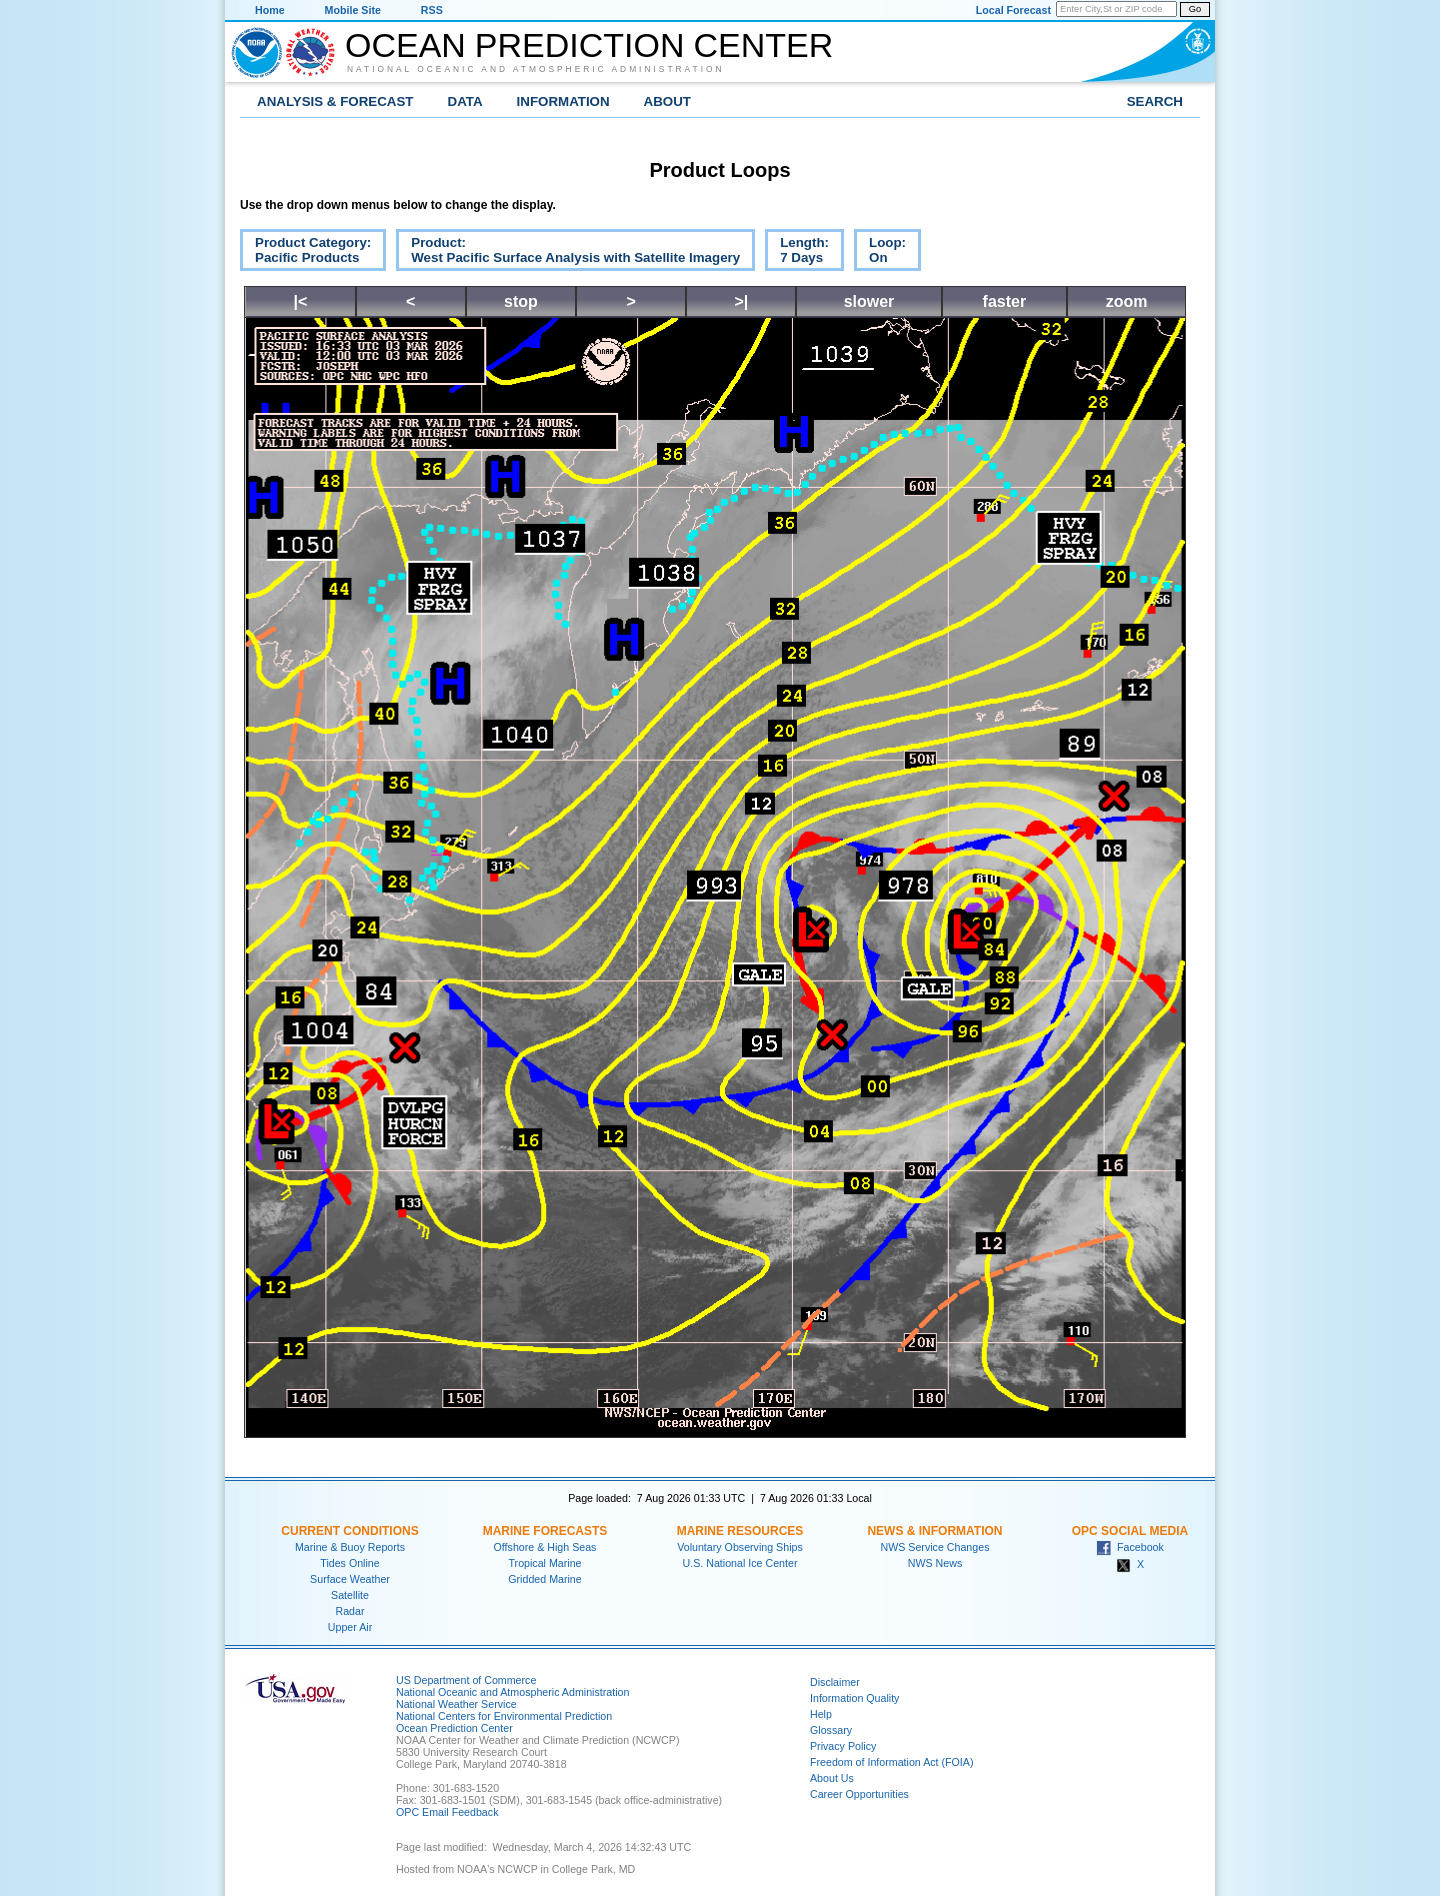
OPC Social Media (1130, 1531)
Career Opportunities (859, 1794)
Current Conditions (349, 1531)
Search (1155, 101)
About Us (832, 1778)
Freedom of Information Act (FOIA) (891, 1762)
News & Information (934, 1531)
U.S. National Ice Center (740, 1563)
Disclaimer (835, 1682)
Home (270, 10)
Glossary (831, 1730)
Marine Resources (740, 1531)
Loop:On (880, 253)
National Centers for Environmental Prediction (504, 1716)
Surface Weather (350, 1579)
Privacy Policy (843, 1746)
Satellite (350, 1595)
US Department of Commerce (466, 1680)
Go (1195, 9)
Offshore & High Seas (545, 1547)
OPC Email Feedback (447, 1812)
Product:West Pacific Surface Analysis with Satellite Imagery (568, 253)
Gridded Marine (544, 1579)
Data (465, 101)
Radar (349, 1611)
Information (563, 101)
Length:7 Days (797, 253)
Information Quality (854, 1698)
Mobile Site (353, 10)
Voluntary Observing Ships (740, 1547)
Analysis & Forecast (335, 101)
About (667, 101)
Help (821, 1714)
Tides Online (349, 1563)
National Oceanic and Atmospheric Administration (536, 69)
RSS (432, 10)
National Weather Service (456, 1704)
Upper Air (350, 1627)
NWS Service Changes (935, 1547)
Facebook (1130, 1547)
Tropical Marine (544, 1563)
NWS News (935, 1563)
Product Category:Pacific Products (305, 253)
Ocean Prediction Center (589, 45)
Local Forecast (1013, 10)
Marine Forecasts (545, 1531)
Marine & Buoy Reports (350, 1547)
